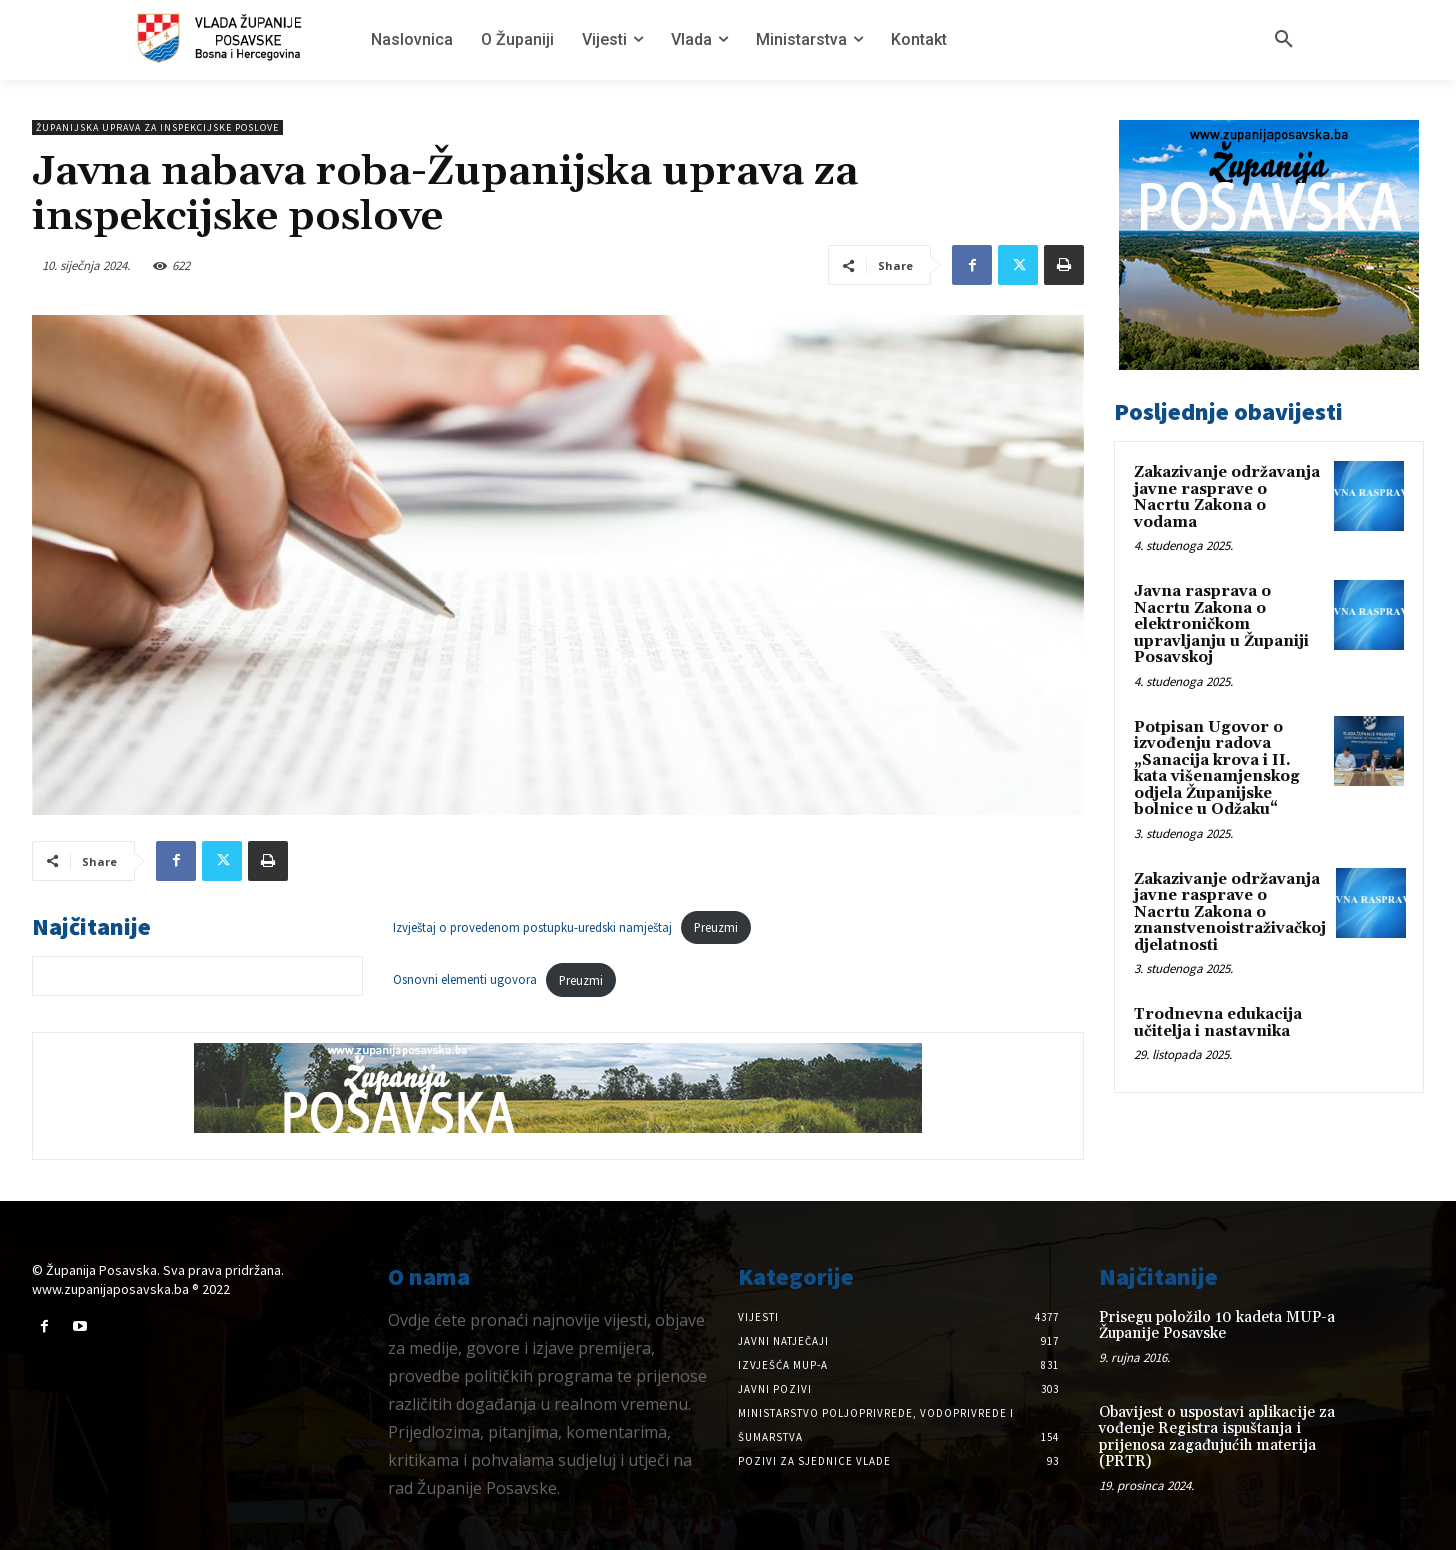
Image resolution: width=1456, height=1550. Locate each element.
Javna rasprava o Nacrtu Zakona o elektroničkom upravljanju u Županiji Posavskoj (1221, 624)
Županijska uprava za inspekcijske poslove (157, 127)
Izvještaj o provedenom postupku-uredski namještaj (532, 927)
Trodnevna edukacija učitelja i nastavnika (1218, 1023)
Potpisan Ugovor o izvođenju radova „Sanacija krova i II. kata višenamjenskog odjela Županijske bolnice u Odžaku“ (1217, 769)
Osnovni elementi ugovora (465, 980)
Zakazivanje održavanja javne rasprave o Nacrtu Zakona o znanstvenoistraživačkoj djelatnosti (1230, 912)
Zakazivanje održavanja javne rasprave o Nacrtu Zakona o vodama (1227, 497)
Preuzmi (716, 927)
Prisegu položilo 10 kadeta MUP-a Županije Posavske (1217, 1326)
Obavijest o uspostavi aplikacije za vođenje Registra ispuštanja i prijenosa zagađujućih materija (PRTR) (1217, 1437)
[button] (1284, 40)
